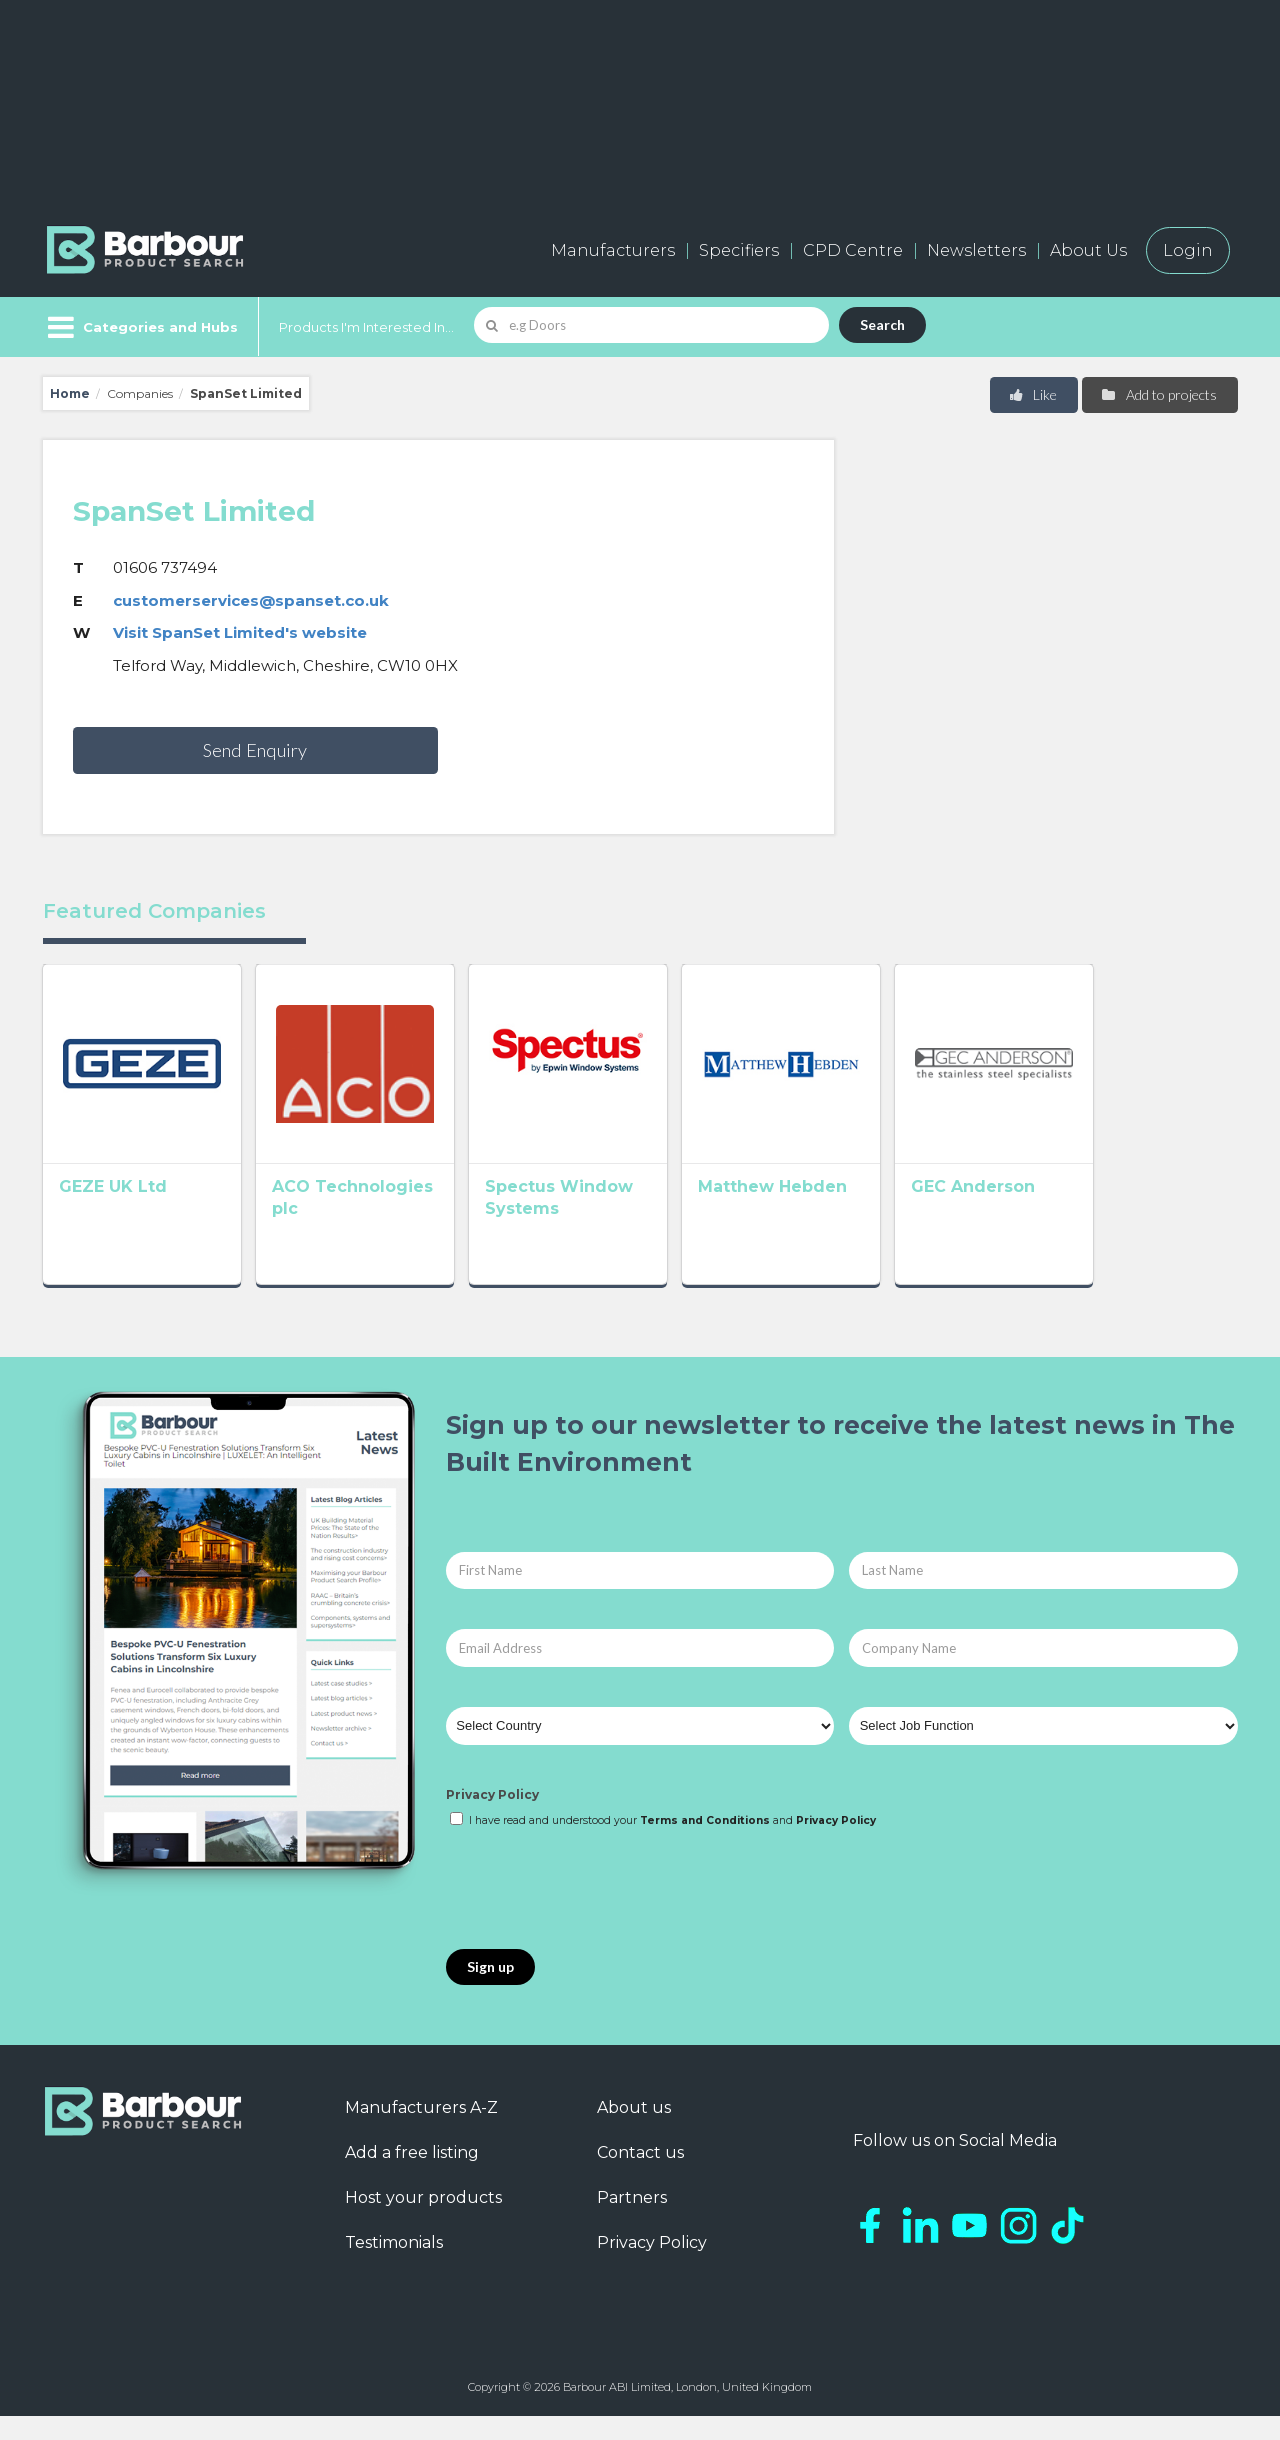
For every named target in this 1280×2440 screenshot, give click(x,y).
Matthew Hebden (859, 1215)
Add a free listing (412, 2176)
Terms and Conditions (705, 1844)
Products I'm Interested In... (366, 327)
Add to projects (1158, 394)
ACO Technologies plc (397, 1215)
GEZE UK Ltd (113, 1215)
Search (882, 324)
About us (634, 2131)
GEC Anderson (1089, 1215)
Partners (632, 2221)
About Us (1088, 250)
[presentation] (598, 1914)
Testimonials (394, 2266)
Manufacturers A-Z (421, 2131)
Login (1188, 250)
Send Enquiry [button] (255, 750)
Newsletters (976, 250)
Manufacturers (613, 250)
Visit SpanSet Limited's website (240, 632)
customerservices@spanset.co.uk (251, 600)
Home (70, 393)
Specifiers (739, 250)
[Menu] (140, 327)
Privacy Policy (492, 1817)
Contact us (640, 2176)
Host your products (423, 2221)
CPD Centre (853, 250)
